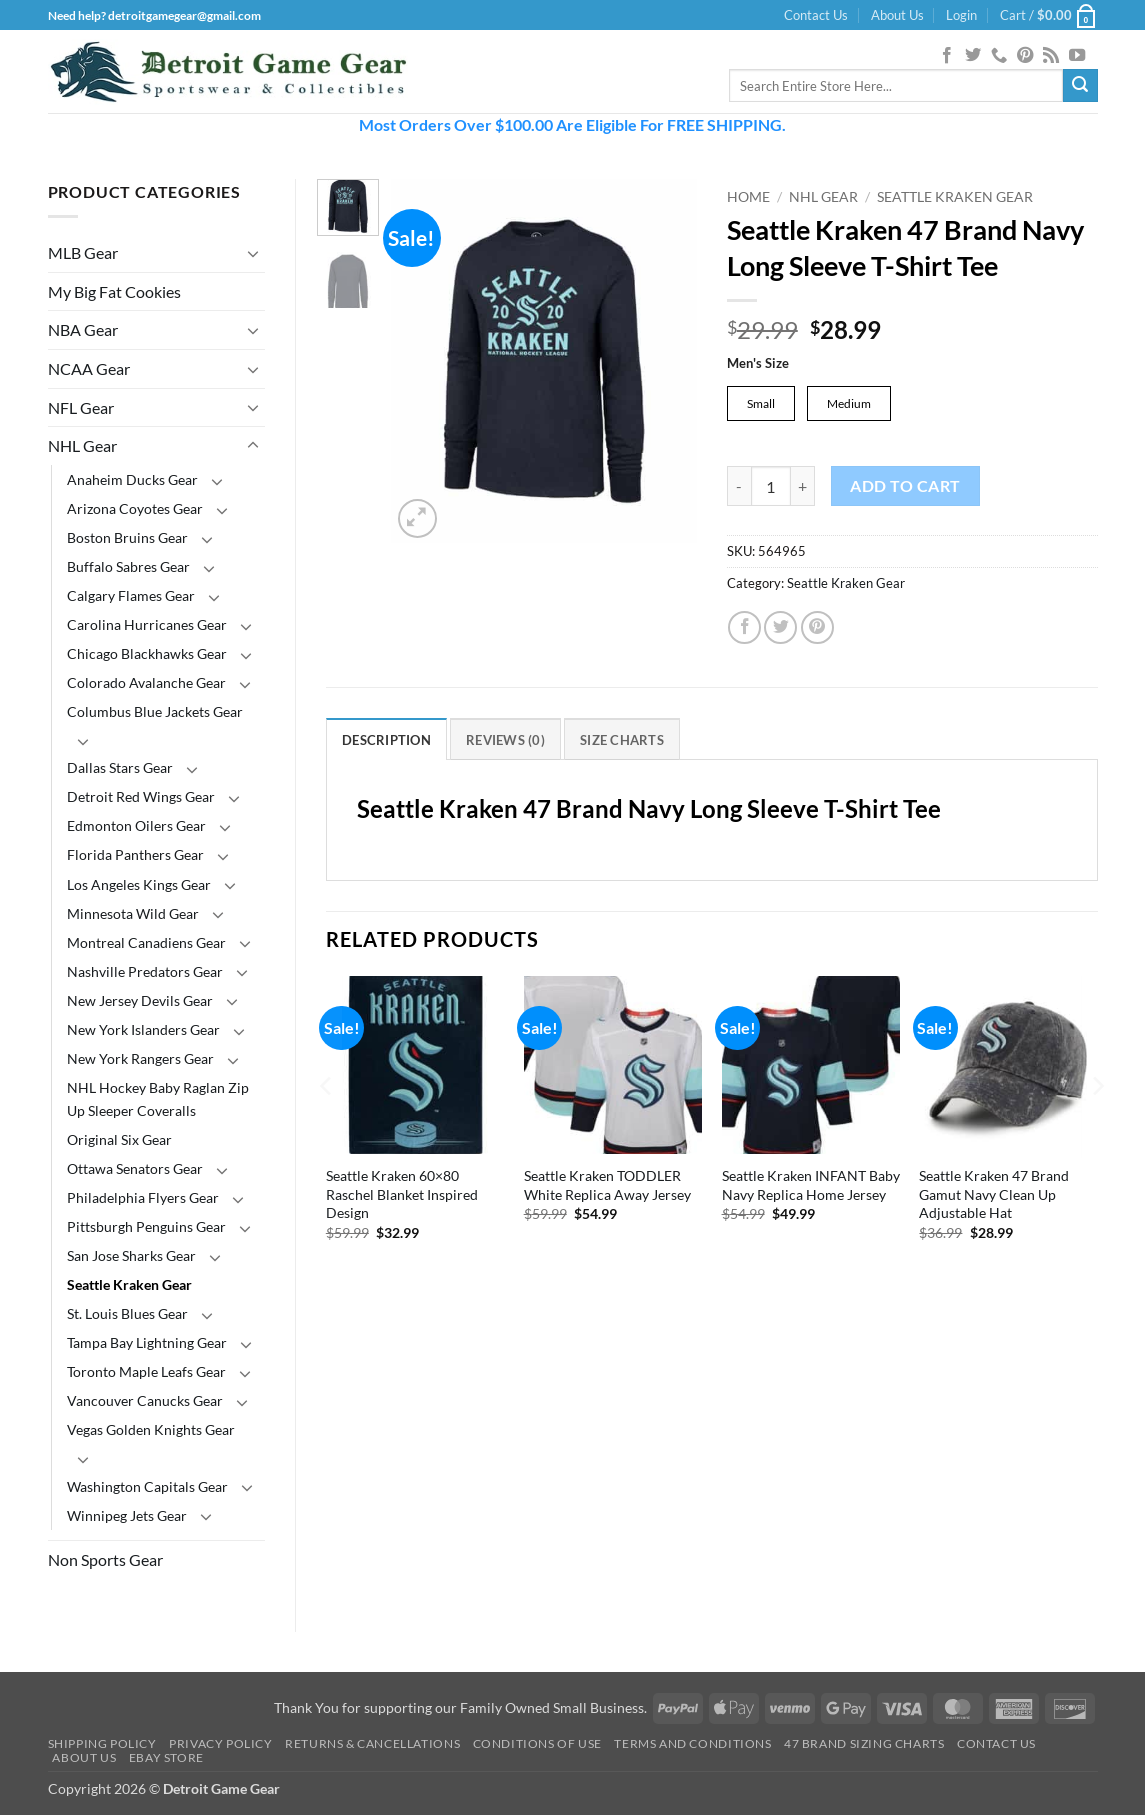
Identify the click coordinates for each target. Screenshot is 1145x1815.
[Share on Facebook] (744, 628)
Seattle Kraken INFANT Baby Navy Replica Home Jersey (811, 1186)
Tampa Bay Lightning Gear (147, 1342)
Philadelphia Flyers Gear (143, 1197)
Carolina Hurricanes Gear (147, 624)
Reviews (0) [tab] (505, 741)
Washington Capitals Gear (147, 1486)
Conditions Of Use (537, 1743)
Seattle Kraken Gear (129, 1284)
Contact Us (816, 15)
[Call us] (999, 56)
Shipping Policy (102, 1743)
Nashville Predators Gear (145, 971)
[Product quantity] (771, 487)
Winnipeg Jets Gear (127, 1515)
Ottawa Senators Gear (135, 1168)
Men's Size (758, 364)
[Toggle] (253, 253)
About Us (897, 15)
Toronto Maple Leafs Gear (146, 1371)
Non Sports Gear (105, 1559)
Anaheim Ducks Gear (132, 479)
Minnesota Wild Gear (133, 913)
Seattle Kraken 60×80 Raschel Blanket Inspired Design (402, 1195)
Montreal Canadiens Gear (146, 942)
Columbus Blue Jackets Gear (155, 711)
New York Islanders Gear (143, 1029)
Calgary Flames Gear (131, 595)
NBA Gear (83, 329)
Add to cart (905, 487)
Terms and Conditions (692, 1743)
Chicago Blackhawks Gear (147, 653)
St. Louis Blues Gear (127, 1313)
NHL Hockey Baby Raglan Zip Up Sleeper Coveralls (158, 1099)
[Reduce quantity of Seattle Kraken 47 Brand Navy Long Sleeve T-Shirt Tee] (739, 487)
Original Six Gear (119, 1139)
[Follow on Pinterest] (1025, 56)
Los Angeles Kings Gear (139, 884)
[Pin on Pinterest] (817, 628)
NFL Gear (81, 407)
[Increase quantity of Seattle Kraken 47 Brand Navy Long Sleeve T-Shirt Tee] (803, 487)
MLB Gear (83, 252)
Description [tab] (386, 741)
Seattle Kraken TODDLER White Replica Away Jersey (607, 1186)
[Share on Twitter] (780, 628)
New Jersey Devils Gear (140, 1000)
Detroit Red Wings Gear (141, 796)
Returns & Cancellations (372, 1743)
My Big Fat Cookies (114, 291)
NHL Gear (82, 445)
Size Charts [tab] (622, 741)
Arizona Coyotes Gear (135, 508)
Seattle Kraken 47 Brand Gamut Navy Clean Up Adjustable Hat (994, 1195)
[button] (961, 15)
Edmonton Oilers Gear (136, 825)
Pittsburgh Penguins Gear (146, 1226)
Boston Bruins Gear (127, 537)
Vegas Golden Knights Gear (151, 1429)
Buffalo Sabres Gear (128, 566)
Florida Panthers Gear (135, 854)
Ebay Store (166, 1757)
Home (748, 197)
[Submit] (1080, 86)
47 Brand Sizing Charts (864, 1743)
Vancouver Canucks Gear (145, 1400)
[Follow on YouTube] (1077, 56)
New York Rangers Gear (140, 1058)
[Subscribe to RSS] (1051, 56)
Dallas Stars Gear (120, 767)
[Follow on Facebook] (947, 56)
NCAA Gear (89, 368)
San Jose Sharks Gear (131, 1255)
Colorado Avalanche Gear (146, 682)
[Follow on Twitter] (973, 56)
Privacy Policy (221, 1743)
